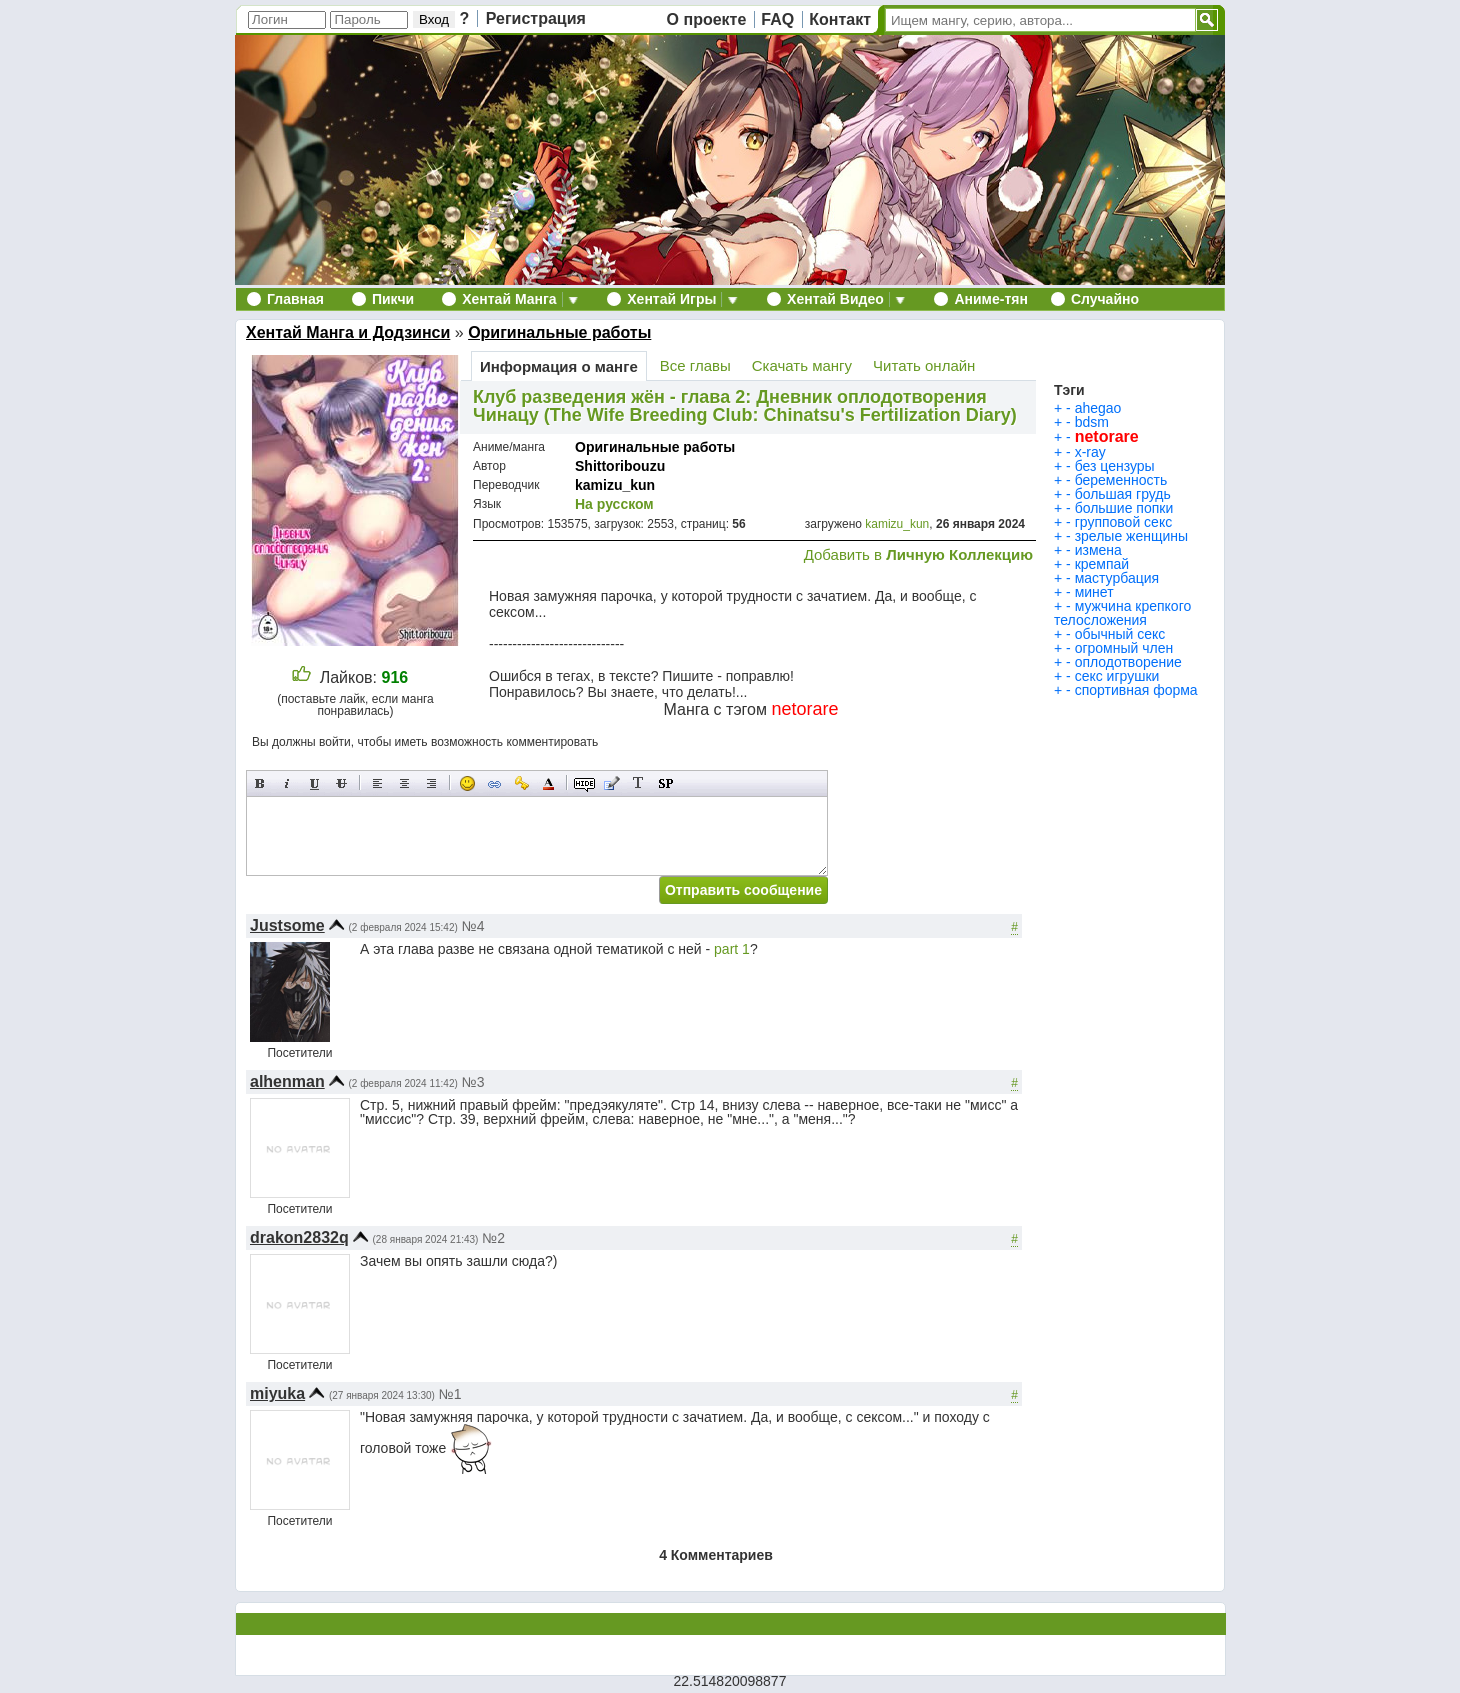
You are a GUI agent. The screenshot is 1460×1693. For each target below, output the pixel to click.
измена (1098, 550)
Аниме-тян (990, 299)
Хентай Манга (509, 299)
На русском (614, 504)
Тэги (1069, 390)
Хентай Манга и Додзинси (348, 332)
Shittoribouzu (620, 466)
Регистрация (536, 18)
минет (1094, 592)
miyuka (277, 1393)
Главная (295, 299)
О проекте (707, 19)
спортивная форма (1136, 690)
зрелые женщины (1131, 536)
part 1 (732, 949)
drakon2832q (299, 1237)
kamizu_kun (615, 485)
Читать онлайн (924, 365)
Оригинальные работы (559, 332)
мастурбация (1117, 578)
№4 (473, 926)
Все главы (695, 365)
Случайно (1105, 299)
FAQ (777, 19)
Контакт (840, 19)
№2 (493, 1238)
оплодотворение (1128, 662)
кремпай (1102, 564)
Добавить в (918, 554)
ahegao (1098, 408)
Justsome (287, 925)
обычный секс (1120, 634)
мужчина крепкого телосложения (1122, 613)
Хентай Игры (671, 299)
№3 (473, 1082)
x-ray (1090, 452)
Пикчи (393, 299)
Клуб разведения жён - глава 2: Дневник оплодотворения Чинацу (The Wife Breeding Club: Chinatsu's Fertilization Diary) (745, 406)
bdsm (1092, 422)
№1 (450, 1394)
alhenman (287, 1081)
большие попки (1124, 508)
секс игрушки (1117, 676)
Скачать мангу (802, 365)
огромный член (1124, 648)
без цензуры (1115, 466)
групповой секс (1124, 522)
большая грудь (1123, 494)
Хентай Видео (835, 299)
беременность (1121, 480)
